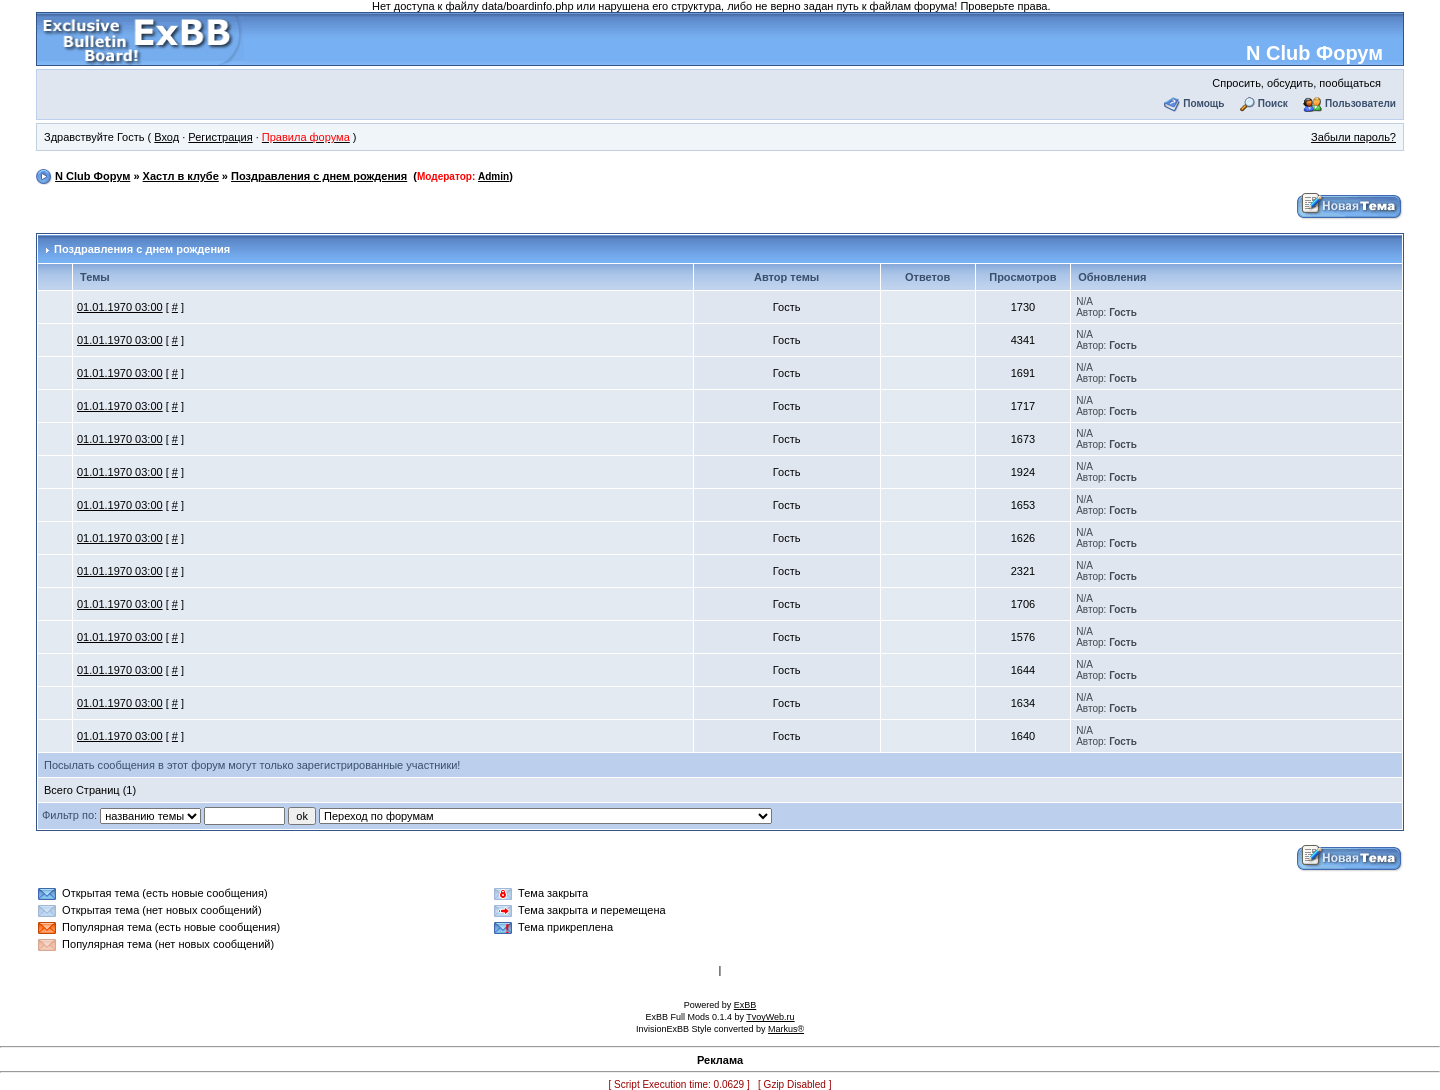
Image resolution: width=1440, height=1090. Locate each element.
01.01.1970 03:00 (120, 307)
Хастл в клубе (181, 176)
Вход (166, 137)
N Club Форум (1314, 53)
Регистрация (220, 137)
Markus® (786, 1029)
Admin (493, 176)
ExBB (745, 1005)
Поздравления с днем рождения (319, 176)
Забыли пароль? (1353, 137)
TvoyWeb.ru (770, 1017)
